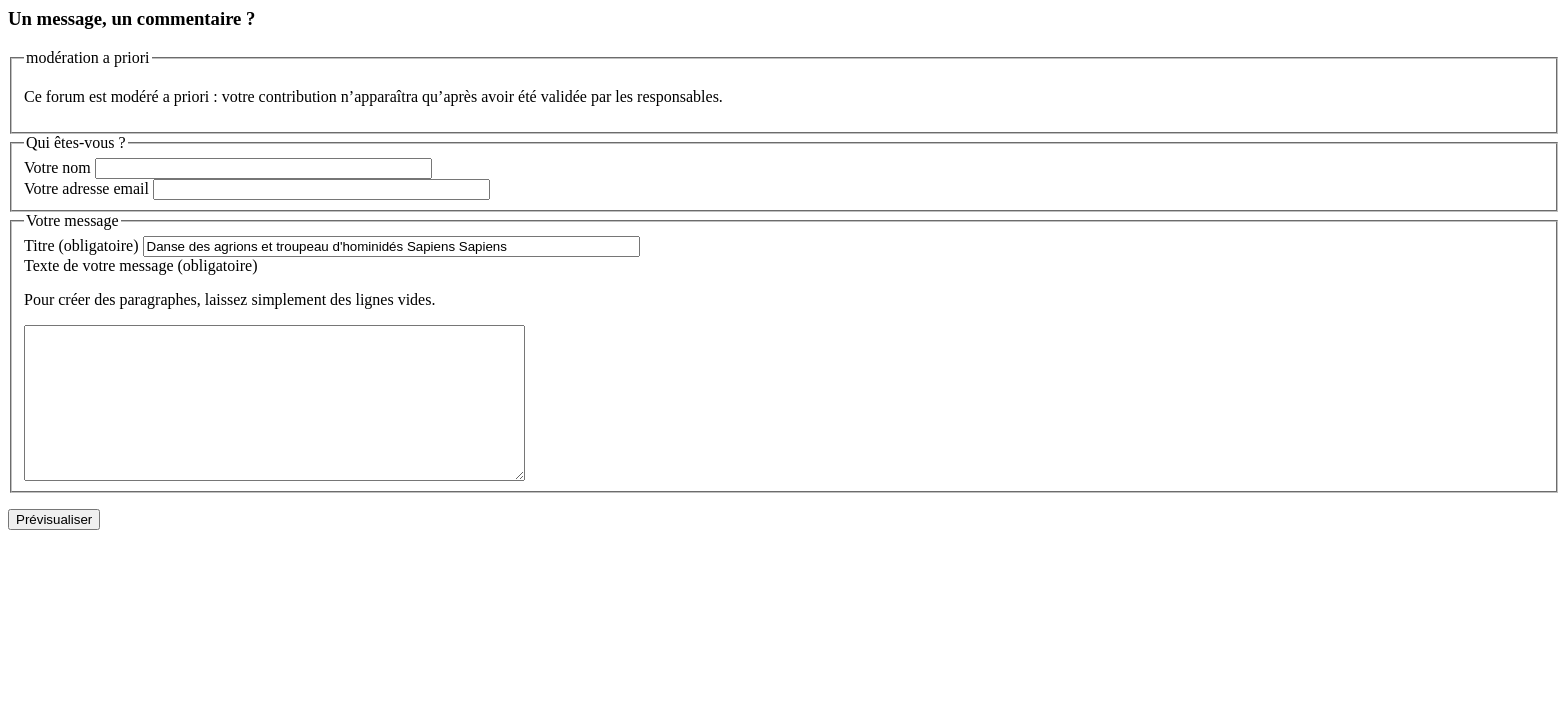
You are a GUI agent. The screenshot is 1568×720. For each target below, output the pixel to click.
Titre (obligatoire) (81, 245)
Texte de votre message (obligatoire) (140, 265)
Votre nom (57, 167)
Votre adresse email (86, 188)
